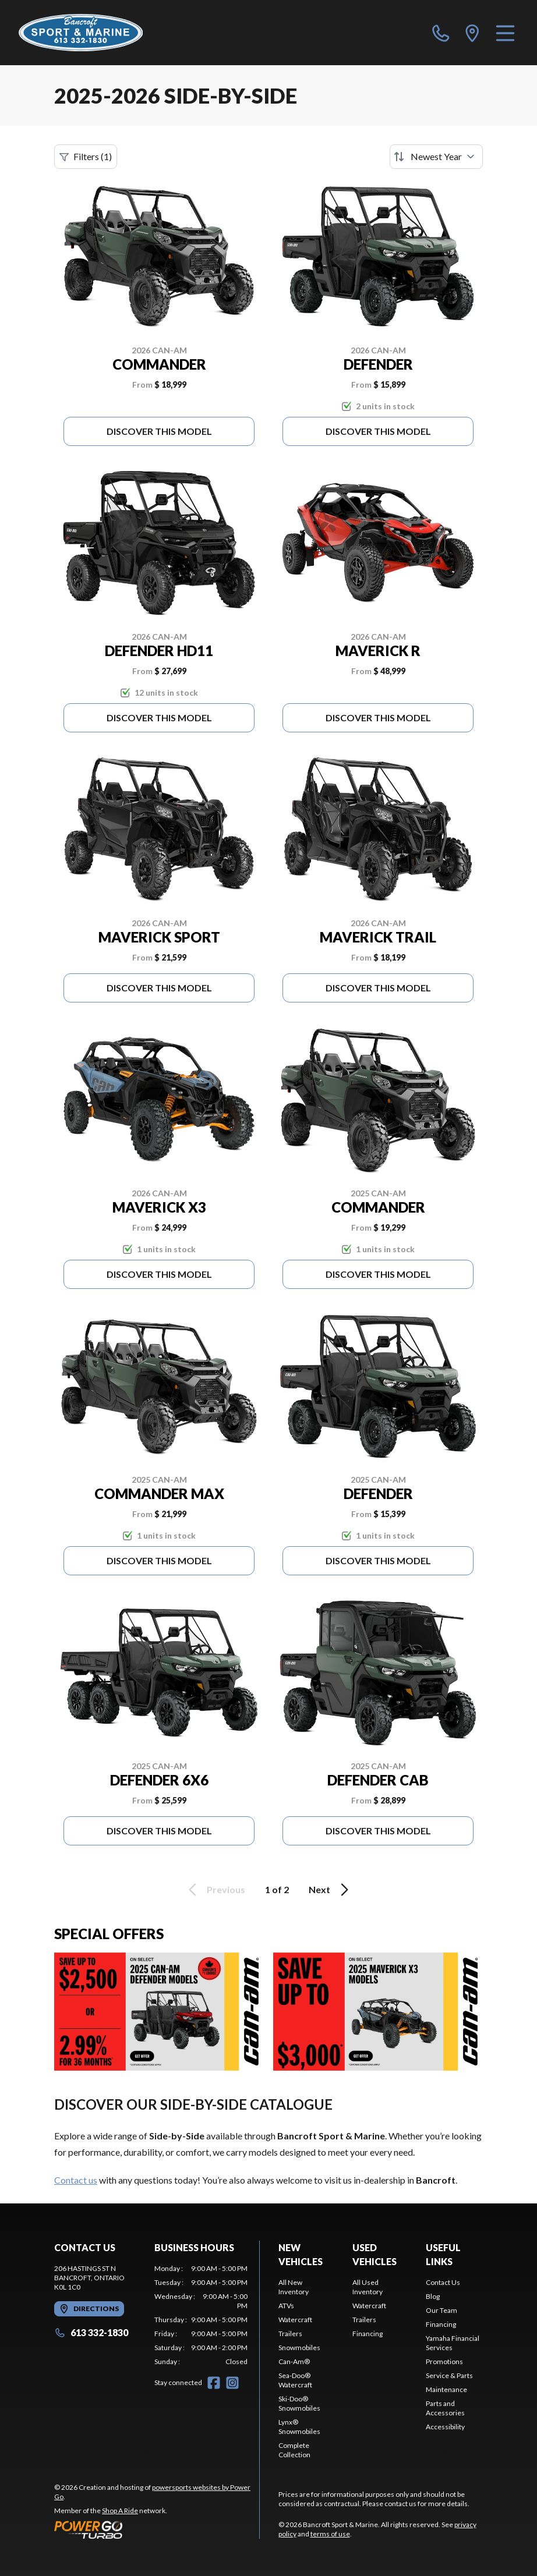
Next (330, 1890)
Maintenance (446, 2389)
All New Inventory (293, 2287)
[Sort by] (436, 156)
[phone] (441, 32)
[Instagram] (232, 2383)
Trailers (290, 2333)
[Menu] (505, 32)
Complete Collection (294, 2450)
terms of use (330, 2533)
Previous (215, 1890)
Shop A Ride (120, 2510)
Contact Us (443, 2282)
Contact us (75, 2179)
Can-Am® (294, 2361)
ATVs (286, 2305)
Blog (433, 2296)
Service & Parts (449, 2375)
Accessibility (445, 2426)
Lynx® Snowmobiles (299, 2427)
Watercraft (295, 2319)
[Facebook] (214, 2383)
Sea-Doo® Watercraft (295, 2380)
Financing (367, 2333)
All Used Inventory (367, 2287)
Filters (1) (85, 157)
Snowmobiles (299, 2347)
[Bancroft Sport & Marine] (81, 32)
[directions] (472, 32)
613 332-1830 (91, 2332)
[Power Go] (156, 2529)
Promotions (444, 2361)
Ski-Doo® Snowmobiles (299, 2403)
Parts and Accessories (445, 2408)
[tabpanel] (201, 2315)
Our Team (441, 2310)
